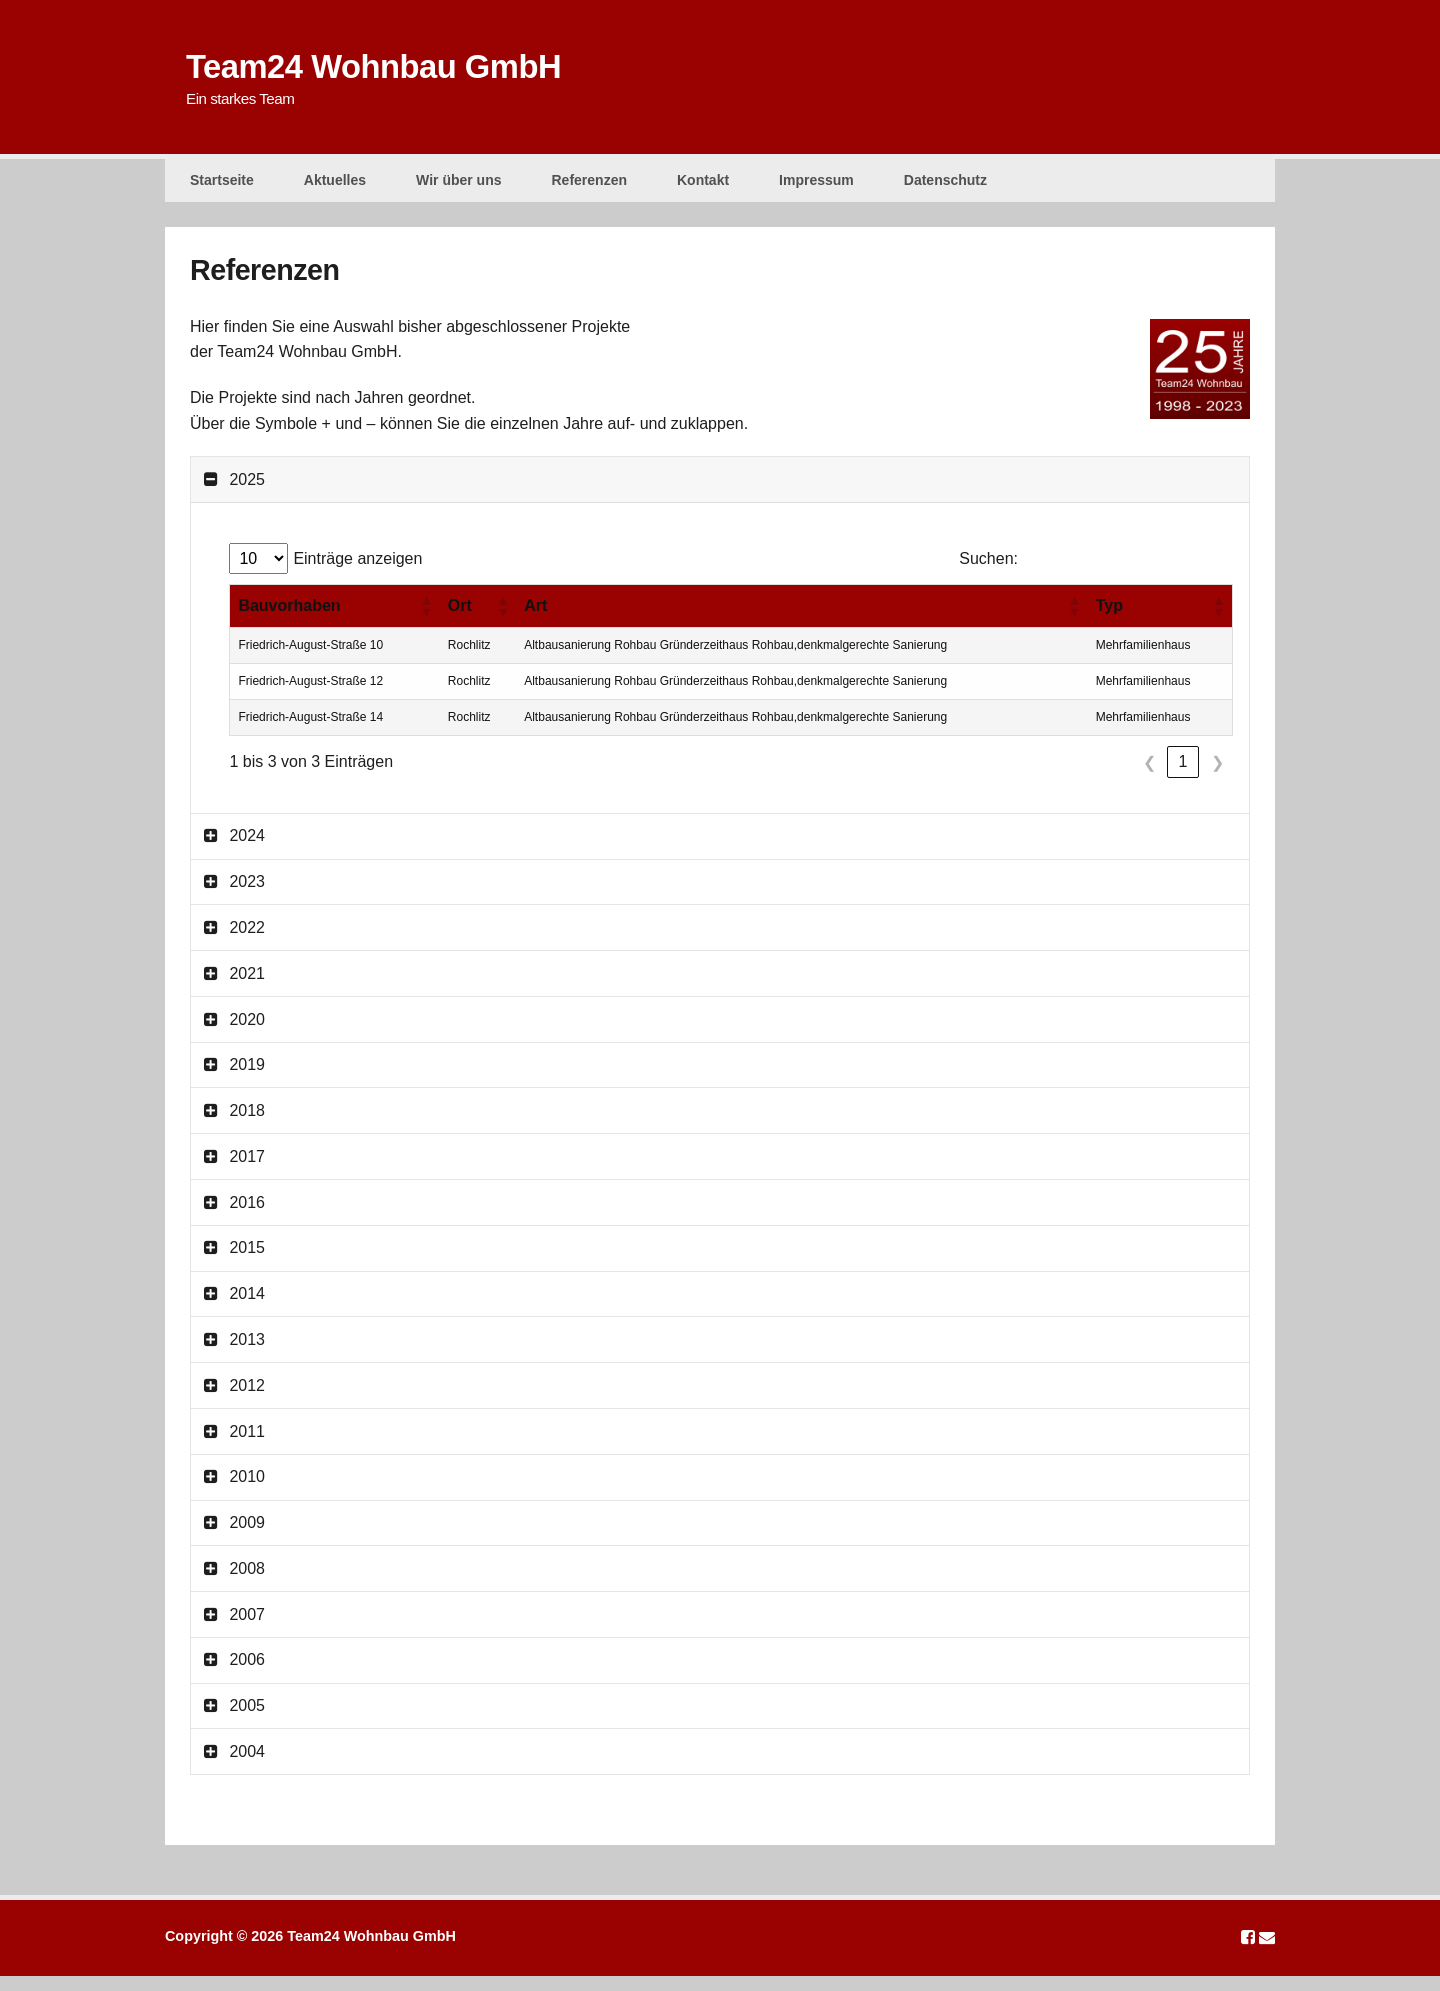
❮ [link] (1149, 777)
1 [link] (1183, 776)
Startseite (222, 186)
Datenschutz (945, 186)
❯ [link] (1217, 777)
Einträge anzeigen (357, 573)
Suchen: (988, 573)
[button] (426, 621)
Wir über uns (458, 186)
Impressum (816, 186)
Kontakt (703, 186)
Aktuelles (335, 186)
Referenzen (589, 186)
